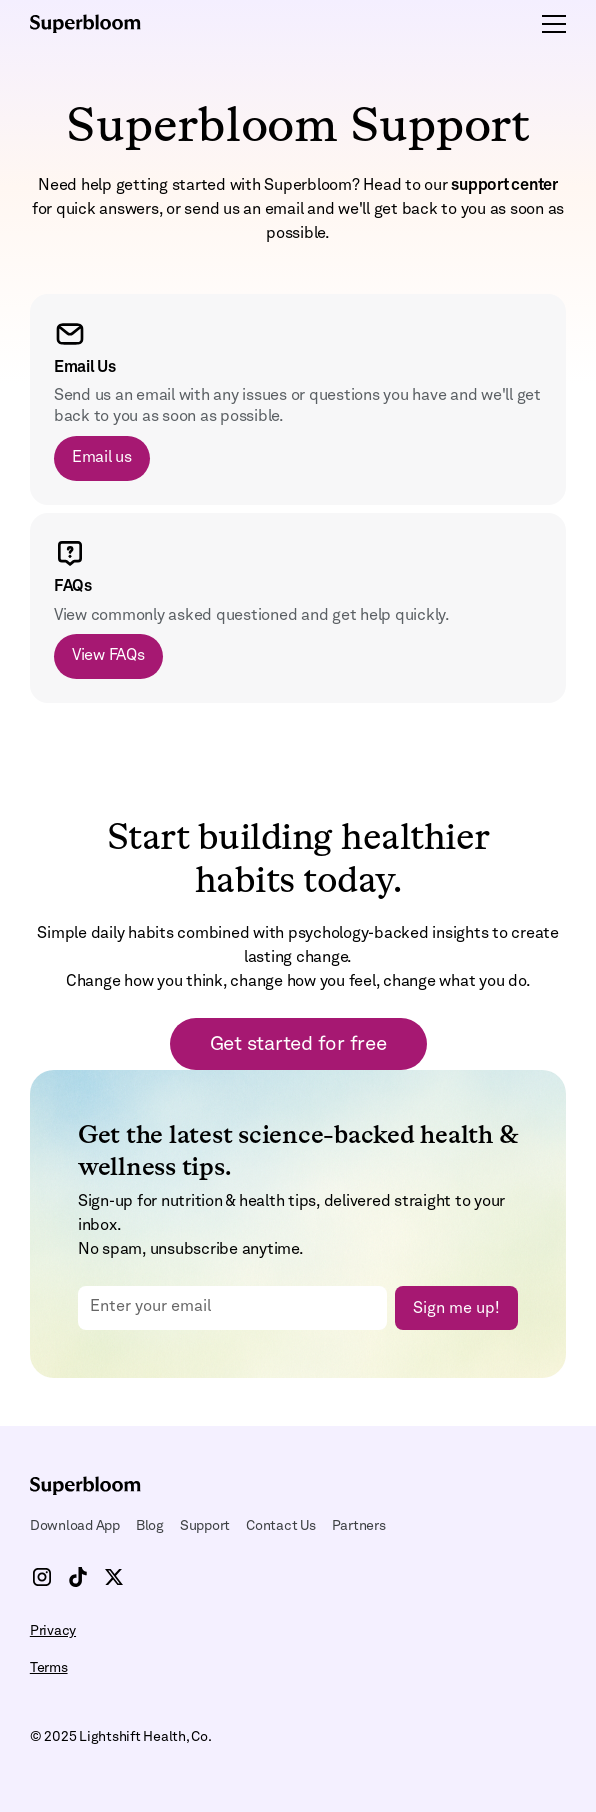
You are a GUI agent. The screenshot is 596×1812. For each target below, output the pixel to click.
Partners (359, 1526)
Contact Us (281, 1526)
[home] (99, 24)
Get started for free (298, 1045)
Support (205, 1526)
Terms (49, 1668)
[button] (550, 24)
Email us (102, 458)
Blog (150, 1526)
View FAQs (108, 656)
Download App (75, 1526)
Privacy (53, 1631)
